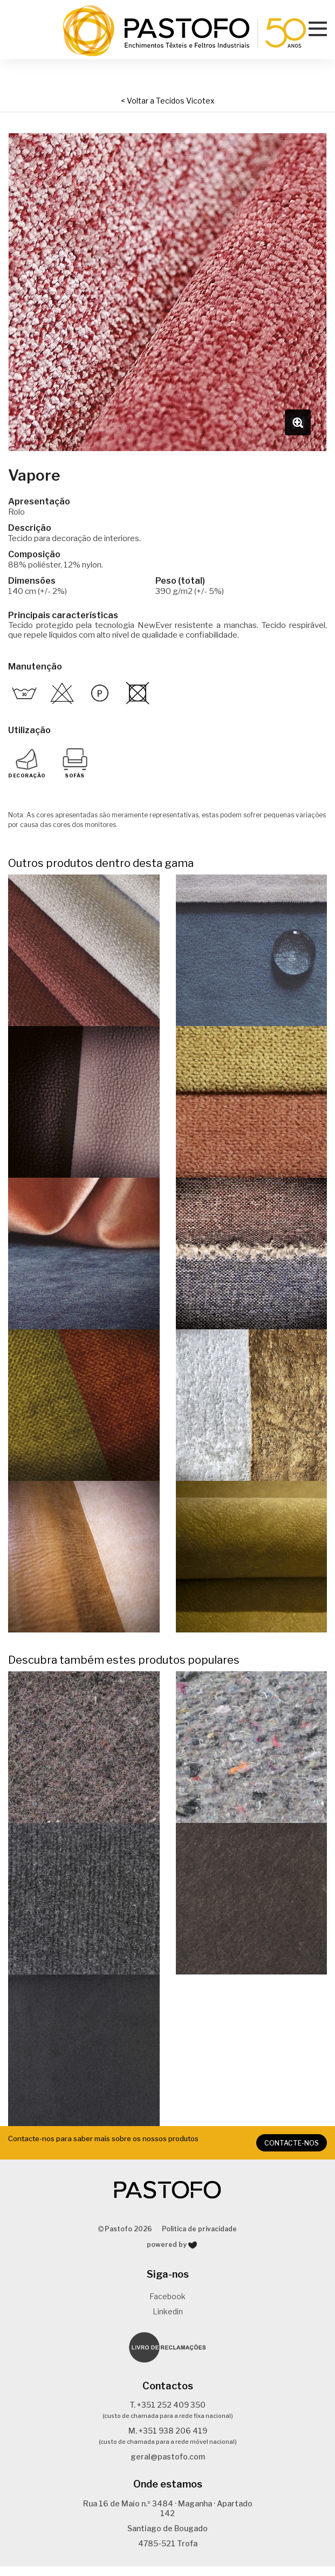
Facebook (167, 2306)
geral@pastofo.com (168, 2466)
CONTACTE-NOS (292, 2153)
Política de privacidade (199, 2239)
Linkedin (168, 2321)
